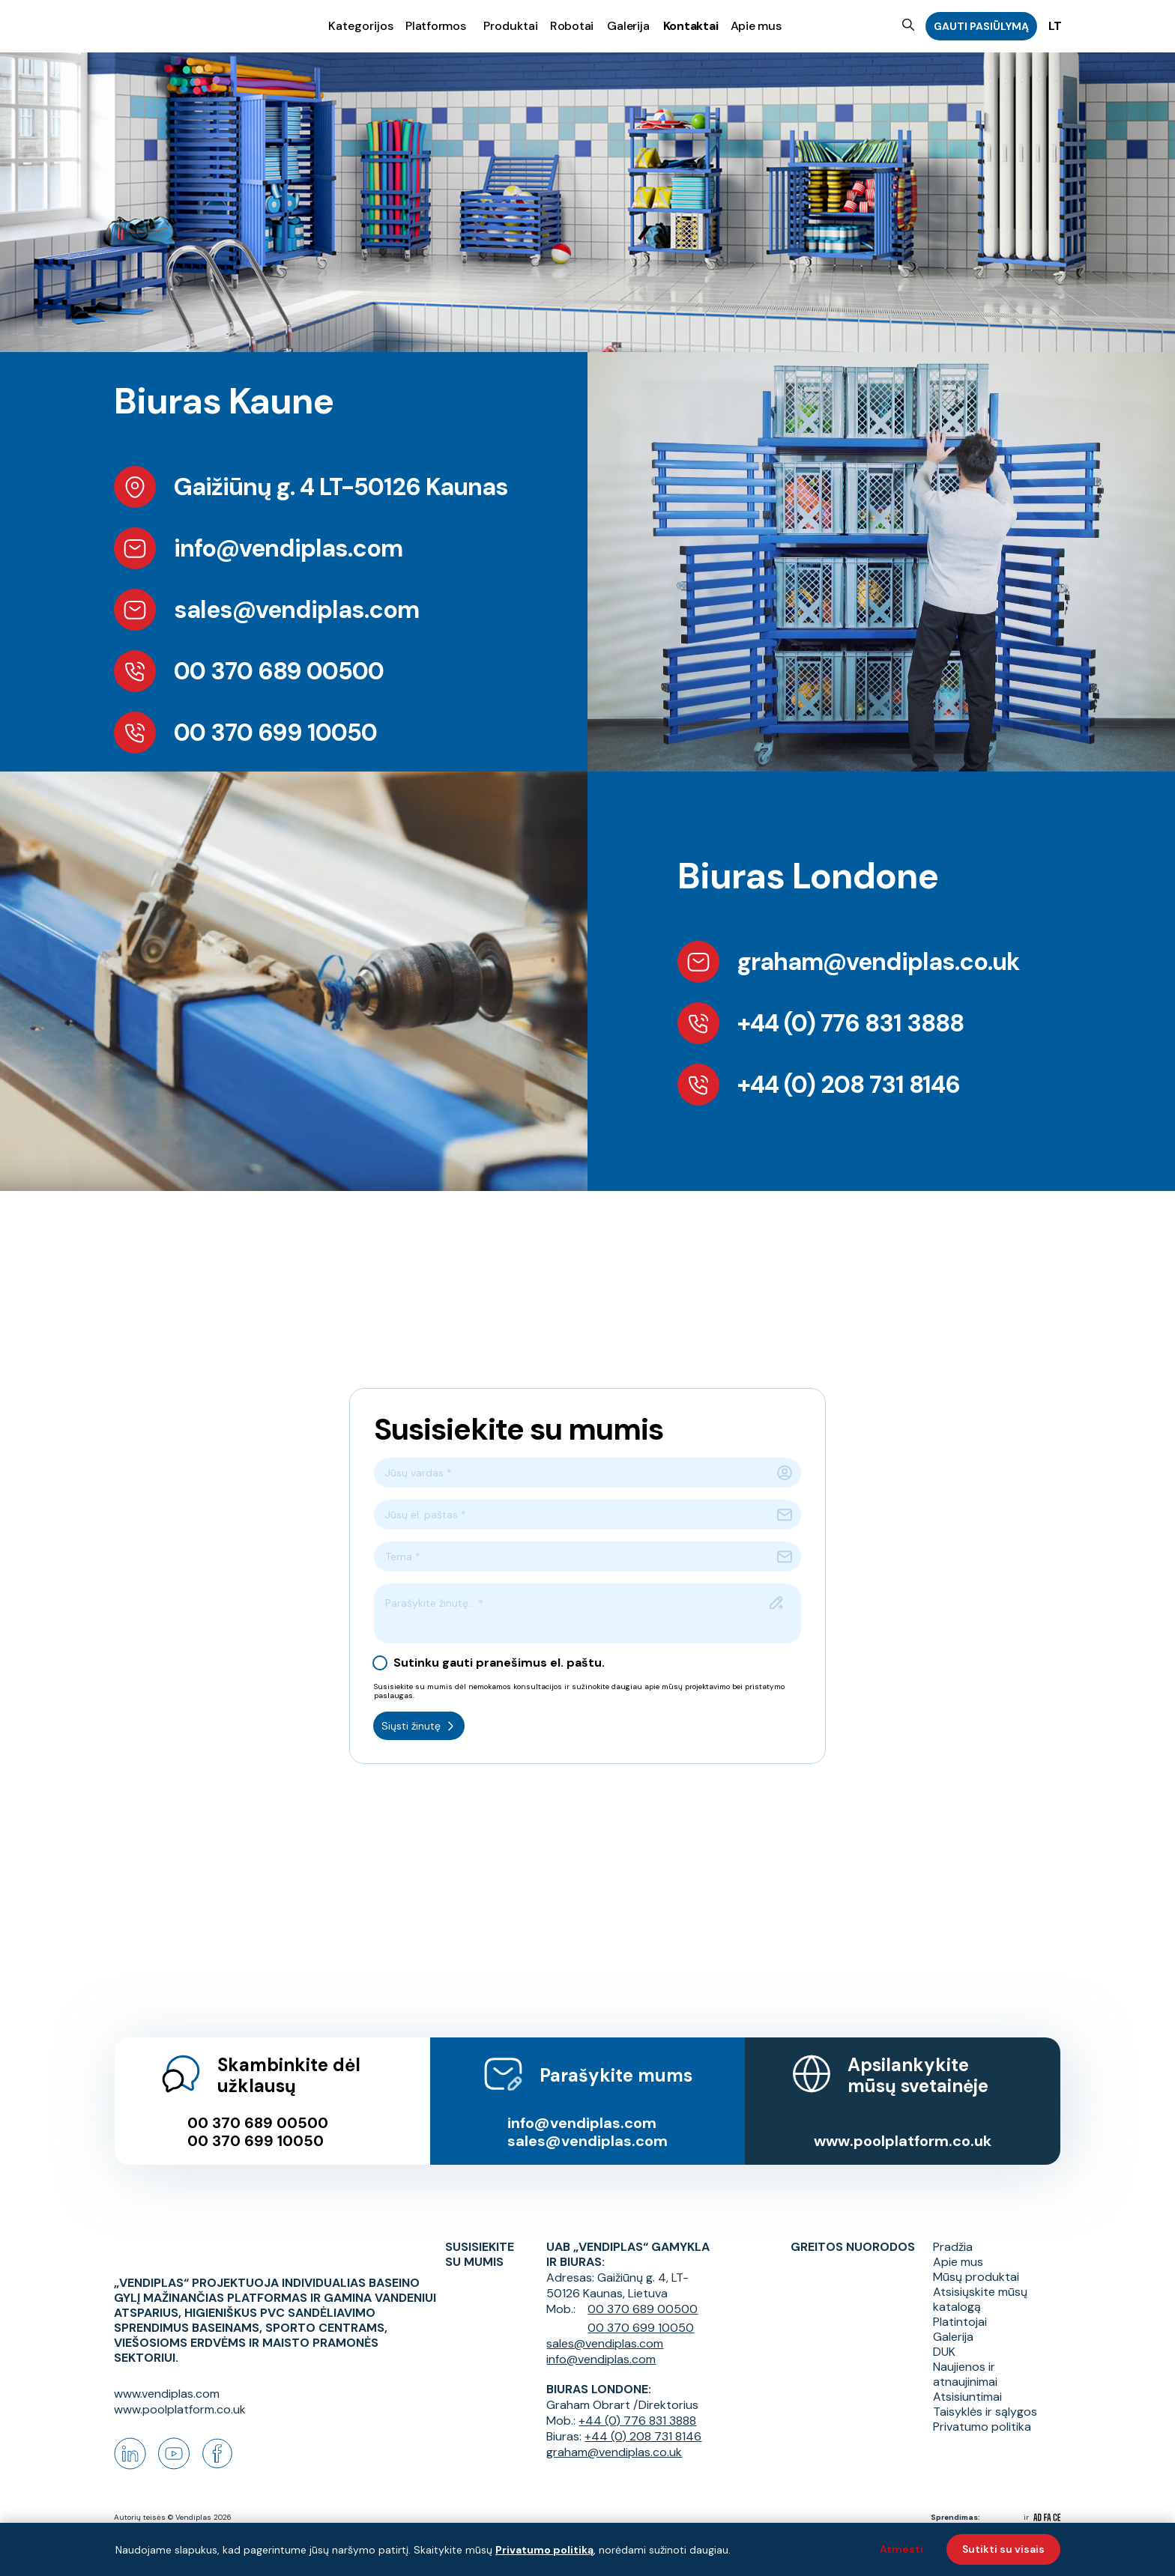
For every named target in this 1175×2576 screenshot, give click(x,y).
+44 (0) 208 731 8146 (643, 2420)
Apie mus (756, 25)
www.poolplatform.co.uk (903, 2124)
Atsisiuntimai (967, 2380)
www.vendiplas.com (167, 2393)
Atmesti (901, 2549)
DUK (944, 2335)
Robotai (571, 25)
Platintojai (960, 2305)
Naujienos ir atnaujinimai (965, 2358)
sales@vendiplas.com (587, 2124)
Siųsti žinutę (418, 1726)
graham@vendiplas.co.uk (614, 2435)
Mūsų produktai (976, 2260)
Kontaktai (691, 25)
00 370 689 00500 (257, 2106)
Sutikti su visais (1003, 2549)
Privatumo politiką (544, 2550)
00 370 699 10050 (255, 2124)
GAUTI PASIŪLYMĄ (981, 26)
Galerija (628, 25)
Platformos (435, 25)
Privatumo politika (982, 2410)
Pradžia (953, 2230)
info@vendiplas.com (581, 2106)
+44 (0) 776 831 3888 (637, 2404)
